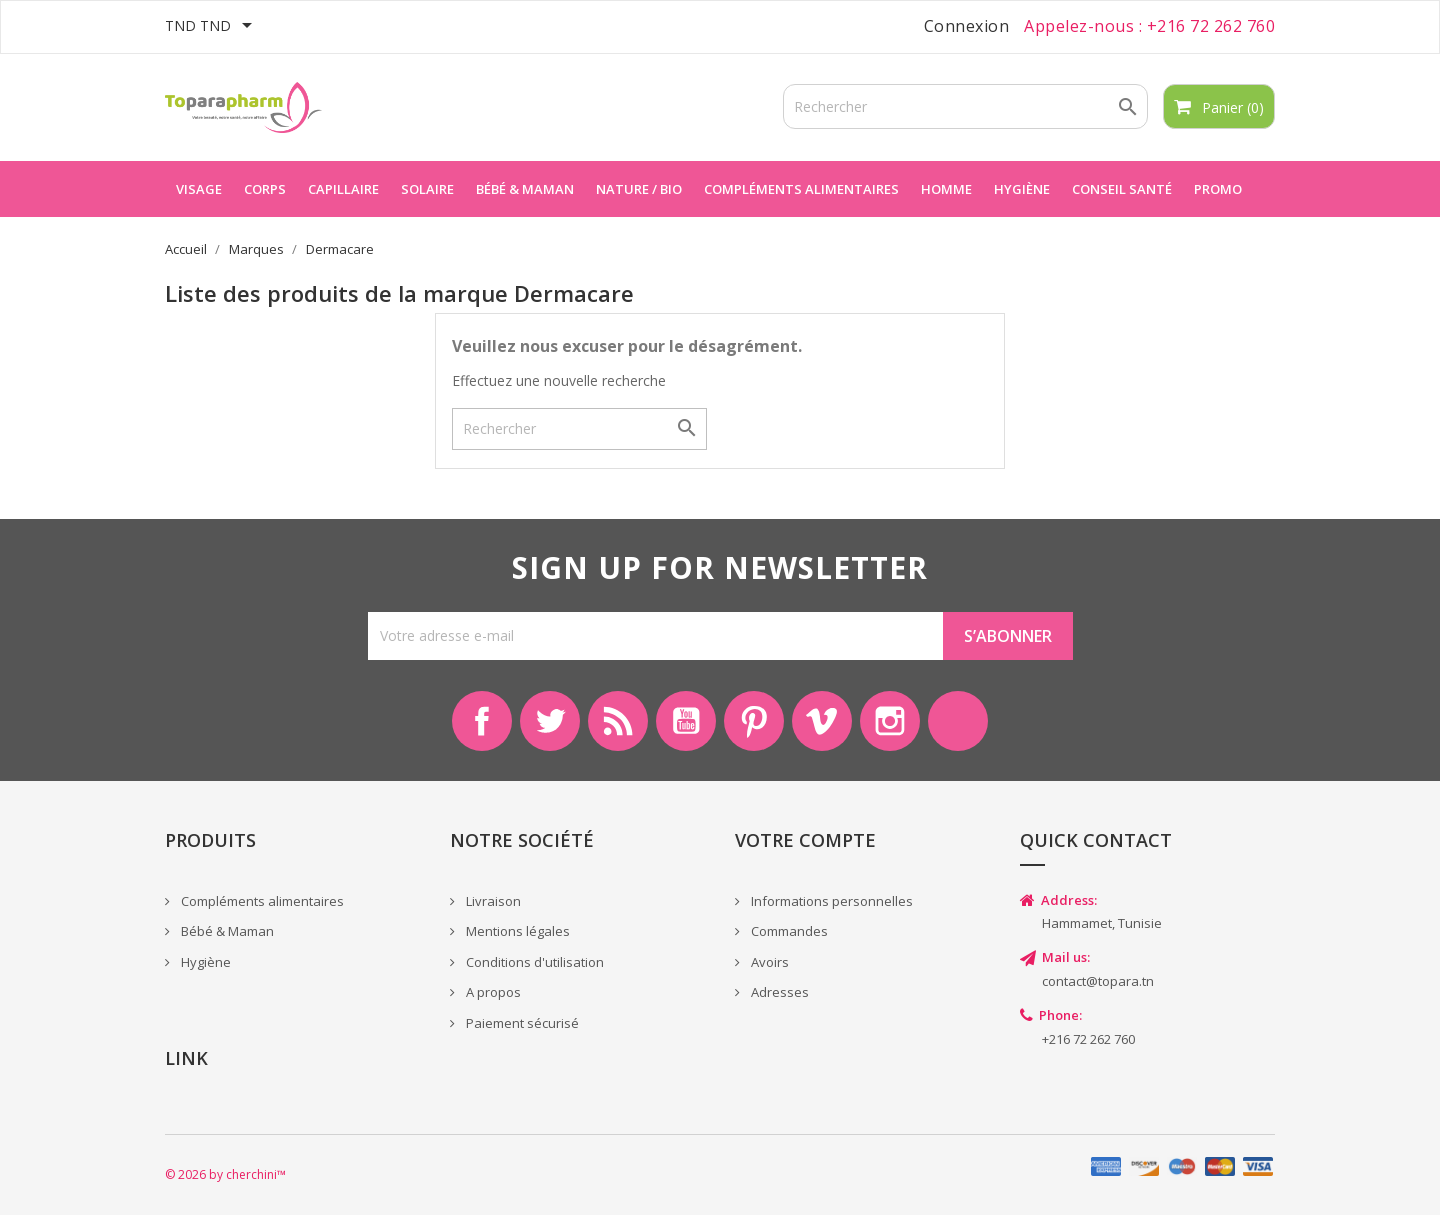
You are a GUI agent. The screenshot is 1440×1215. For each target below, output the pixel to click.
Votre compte (805, 840)
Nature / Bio (639, 189)
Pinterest (754, 721)
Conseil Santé (1122, 189)
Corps (265, 189)
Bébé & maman (525, 189)
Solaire (427, 189)
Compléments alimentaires (801, 189)
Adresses (778, 992)
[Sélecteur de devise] (212, 27)
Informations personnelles (830, 901)
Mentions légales (516, 931)
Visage (199, 189)
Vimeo (822, 721)
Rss (618, 721)
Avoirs (768, 962)
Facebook (482, 721)
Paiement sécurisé (521, 1023)
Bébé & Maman (226, 931)
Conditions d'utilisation (533, 962)
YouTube (686, 721)
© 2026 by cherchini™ (225, 1174)
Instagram (890, 721)
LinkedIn (958, 721)
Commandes (788, 931)
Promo (1218, 189)
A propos (492, 992)
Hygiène (1022, 189)
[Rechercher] (965, 106)
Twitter (550, 721)
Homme (946, 189)
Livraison (492, 901)
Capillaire (343, 189)
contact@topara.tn (1098, 981)
